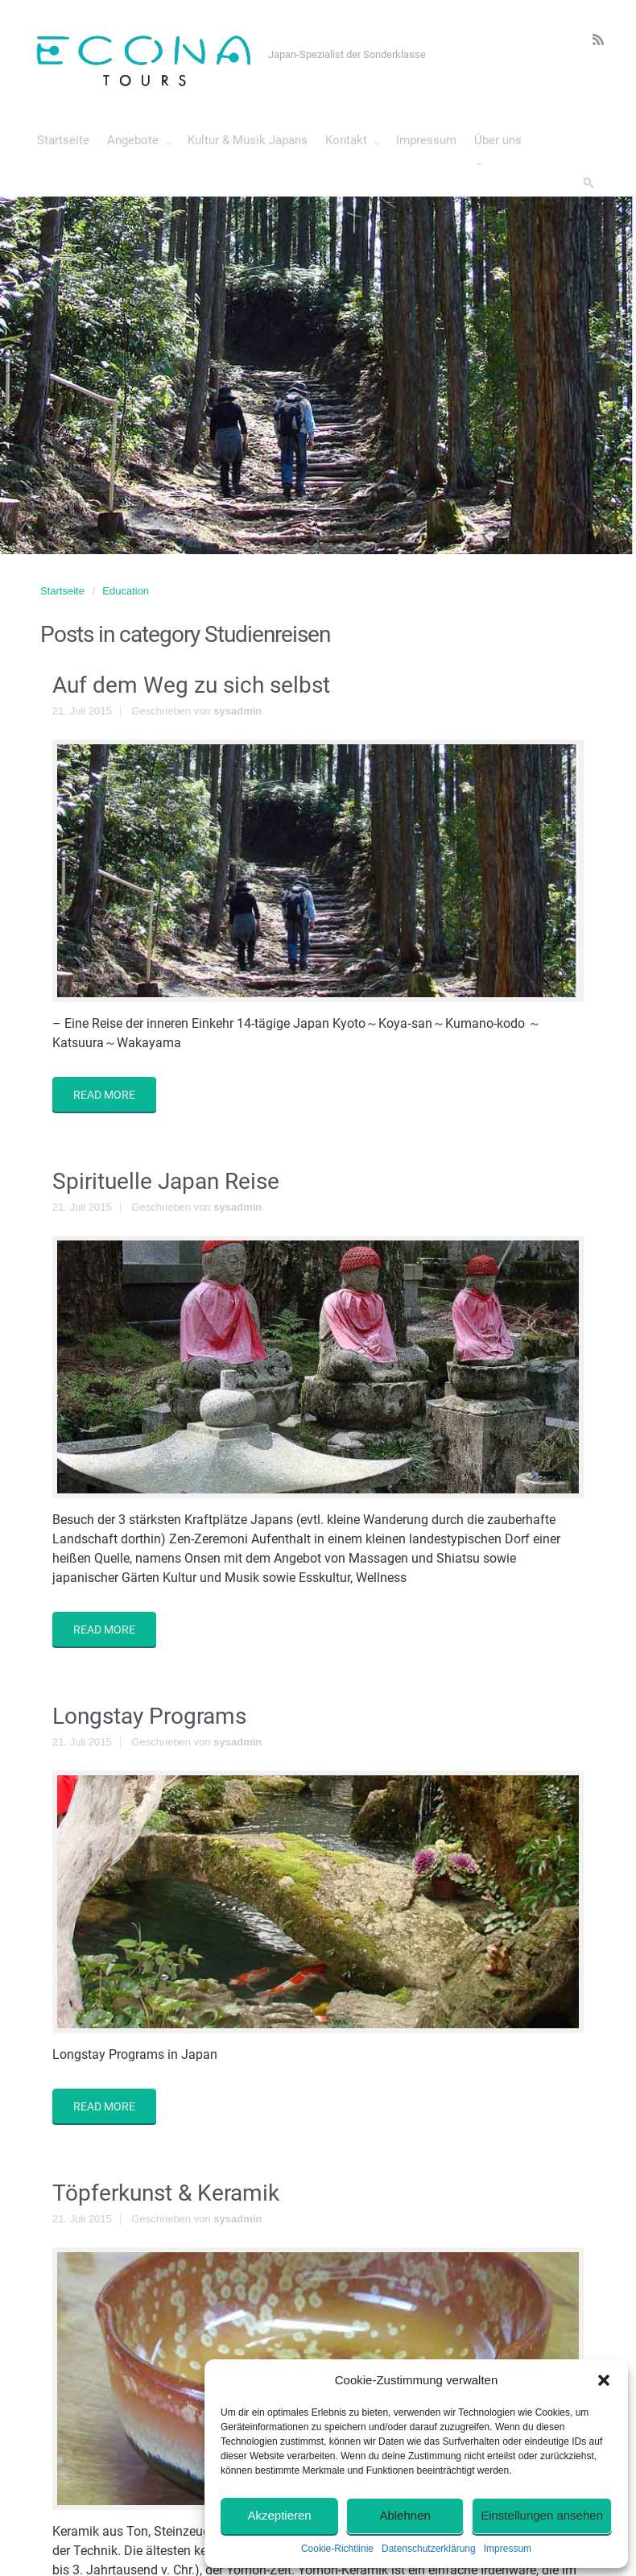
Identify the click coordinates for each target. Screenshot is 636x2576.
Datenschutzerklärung (429, 2548)
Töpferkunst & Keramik (165, 2193)
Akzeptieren (279, 2515)
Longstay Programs (149, 1716)
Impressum (507, 2548)
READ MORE (104, 1094)
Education (125, 591)
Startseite (62, 591)
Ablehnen (404, 2515)
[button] (604, 2380)
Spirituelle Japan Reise (165, 1181)
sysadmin (237, 711)
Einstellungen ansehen (542, 2515)
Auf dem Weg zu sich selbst (191, 685)
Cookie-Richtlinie (337, 2548)
